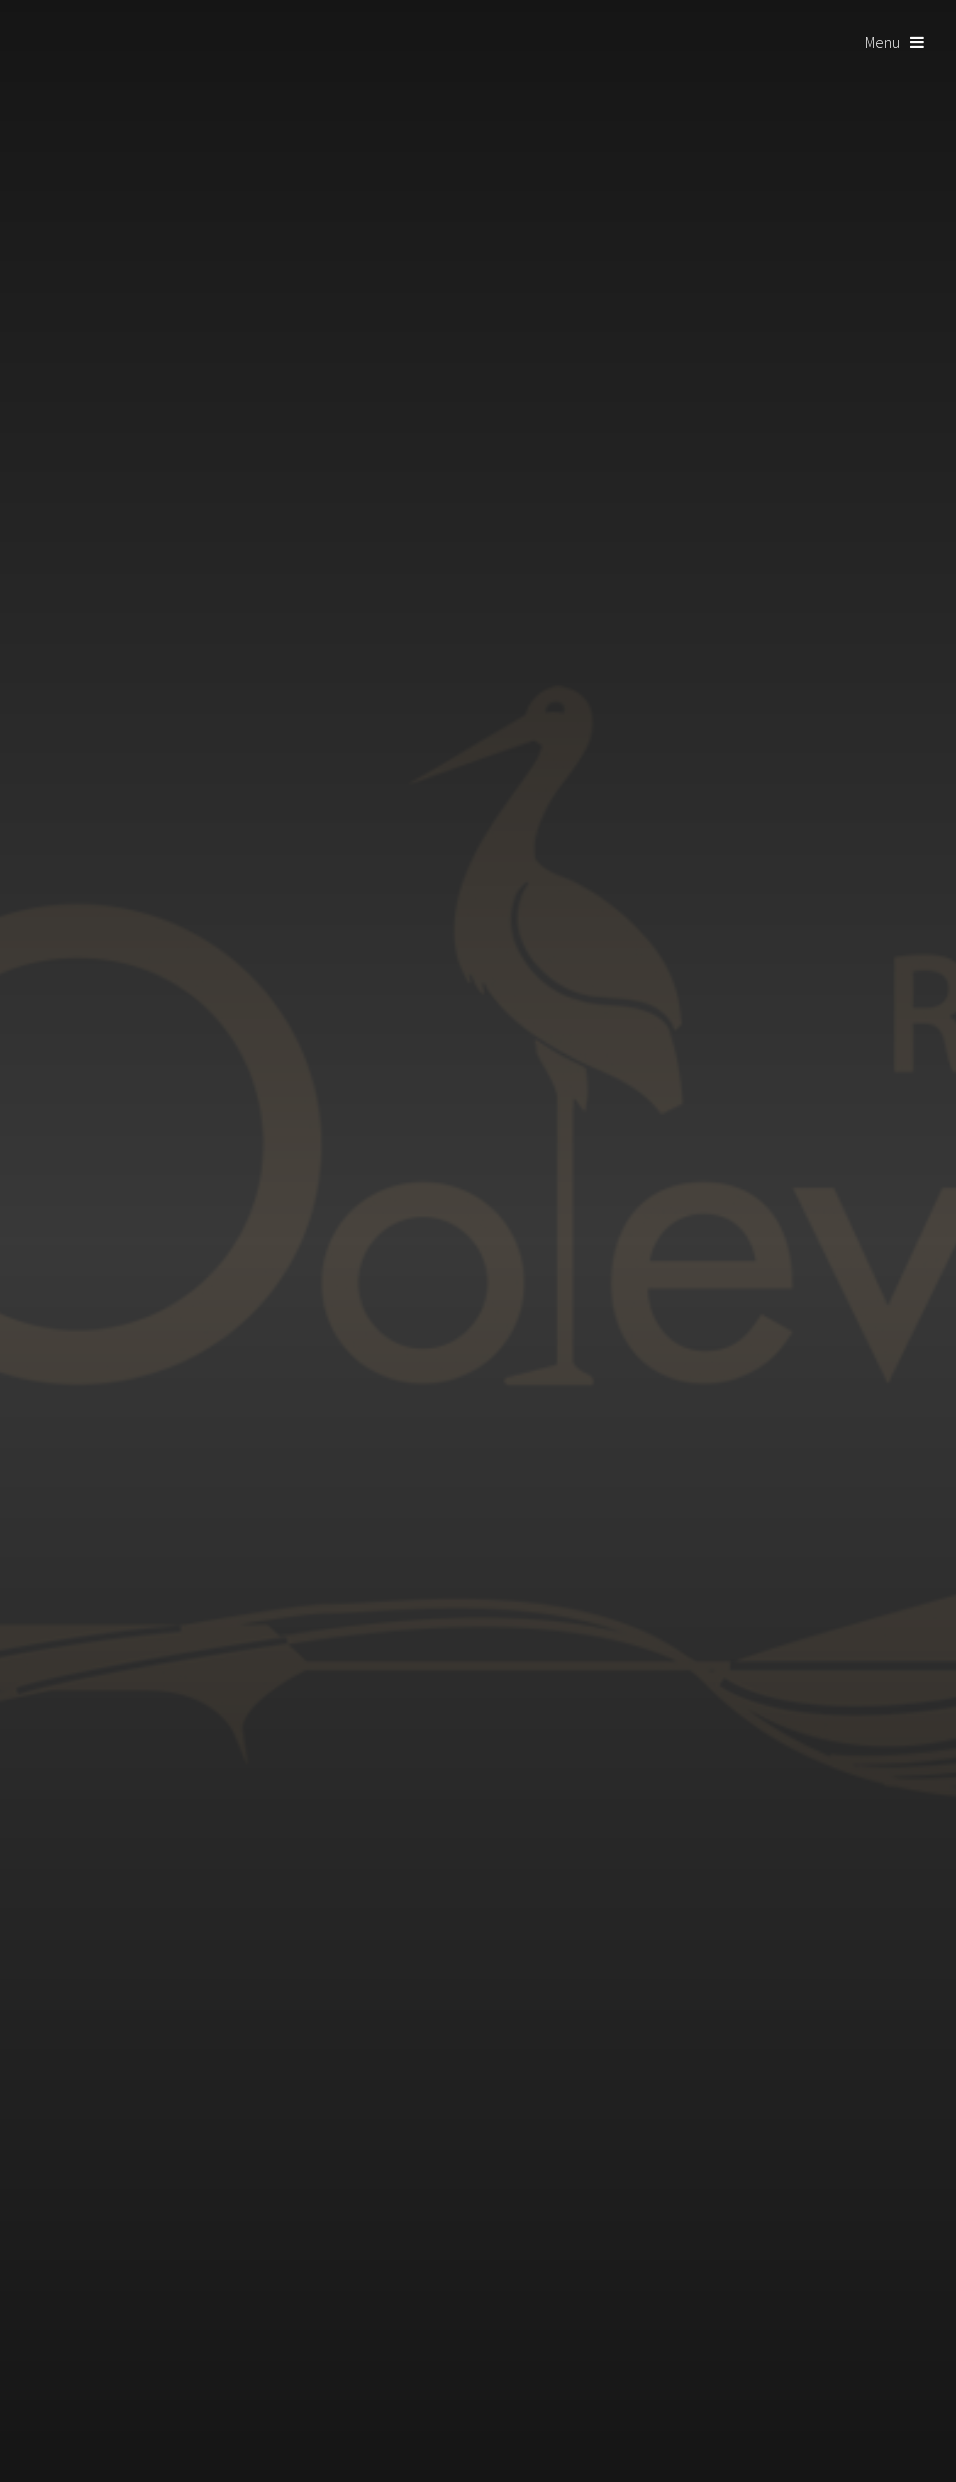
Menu (882, 42)
